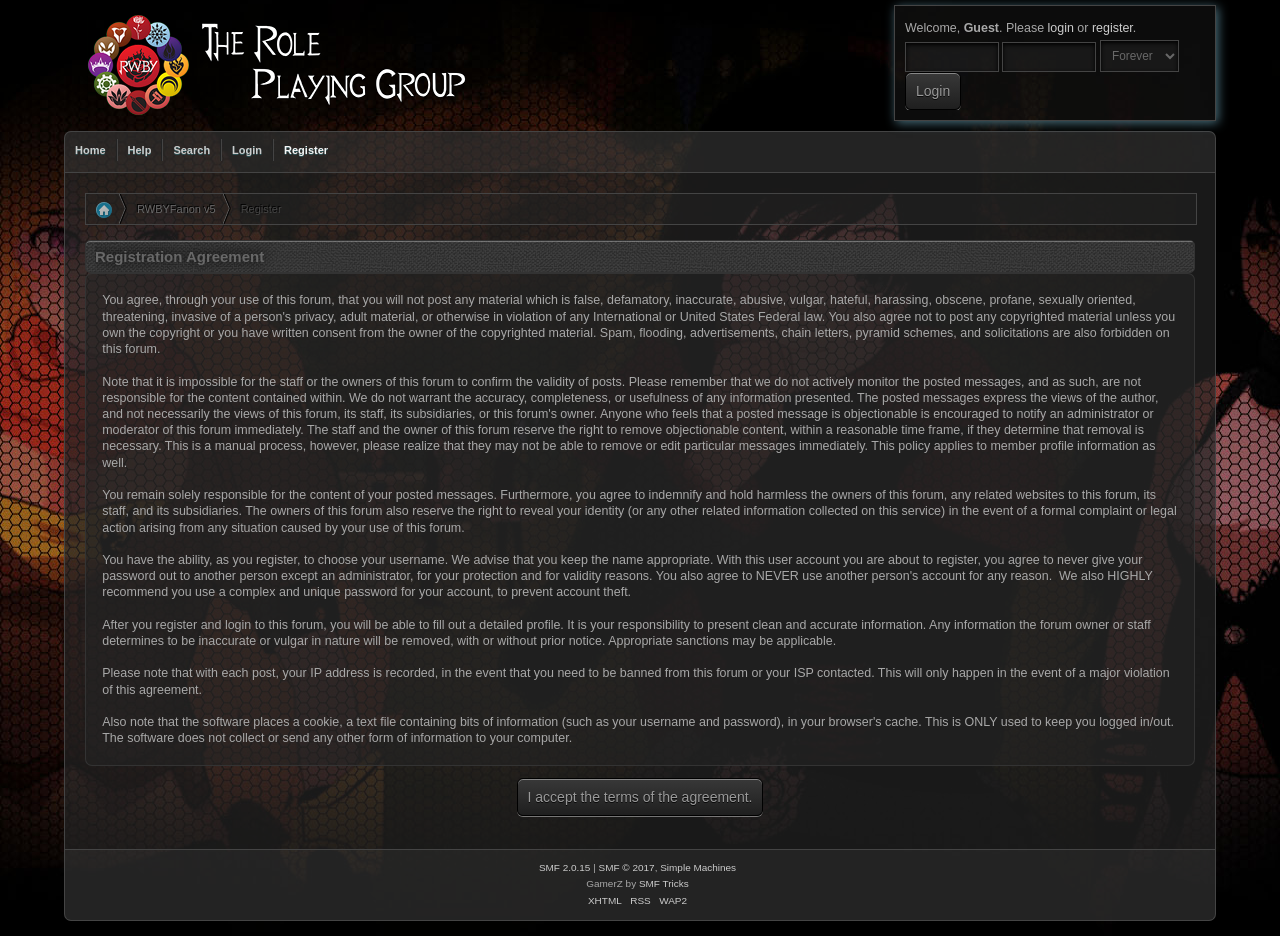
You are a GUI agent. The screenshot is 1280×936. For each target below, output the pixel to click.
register (1112, 28)
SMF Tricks (664, 883)
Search (191, 150)
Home (90, 150)
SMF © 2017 (627, 867)
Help (140, 150)
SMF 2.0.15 (565, 867)
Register (306, 150)
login (1061, 28)
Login (247, 150)
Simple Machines (698, 867)
